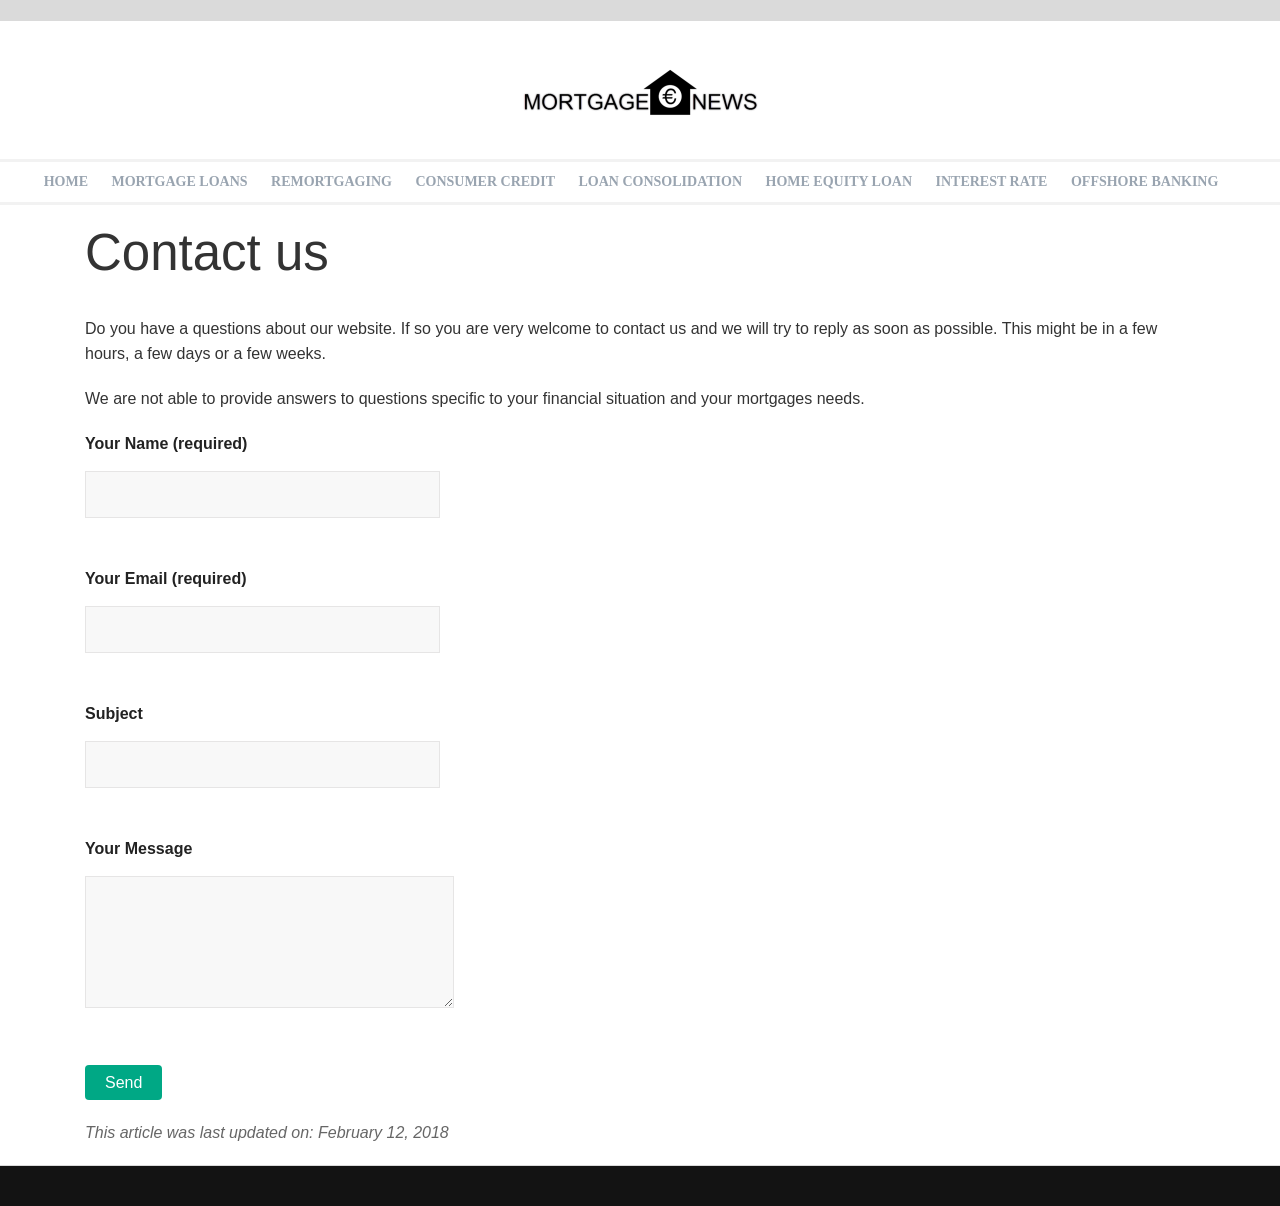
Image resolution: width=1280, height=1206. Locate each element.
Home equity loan (839, 181)
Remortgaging (331, 181)
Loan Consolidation (661, 181)
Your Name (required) (262, 469)
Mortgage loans (180, 181)
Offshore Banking (1144, 181)
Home (66, 181)
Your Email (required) (262, 604)
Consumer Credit (485, 181)
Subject (262, 739)
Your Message (269, 925)
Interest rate (992, 181)
